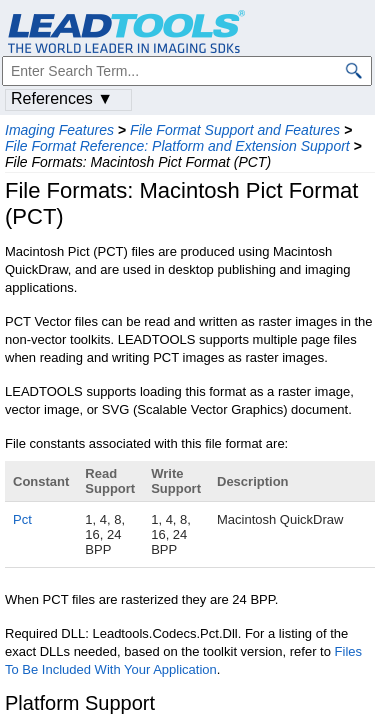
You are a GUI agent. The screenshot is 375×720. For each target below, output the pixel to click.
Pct (22, 519)
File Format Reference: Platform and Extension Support (177, 146)
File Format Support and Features (235, 130)
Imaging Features (59, 130)
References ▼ (62, 98)
